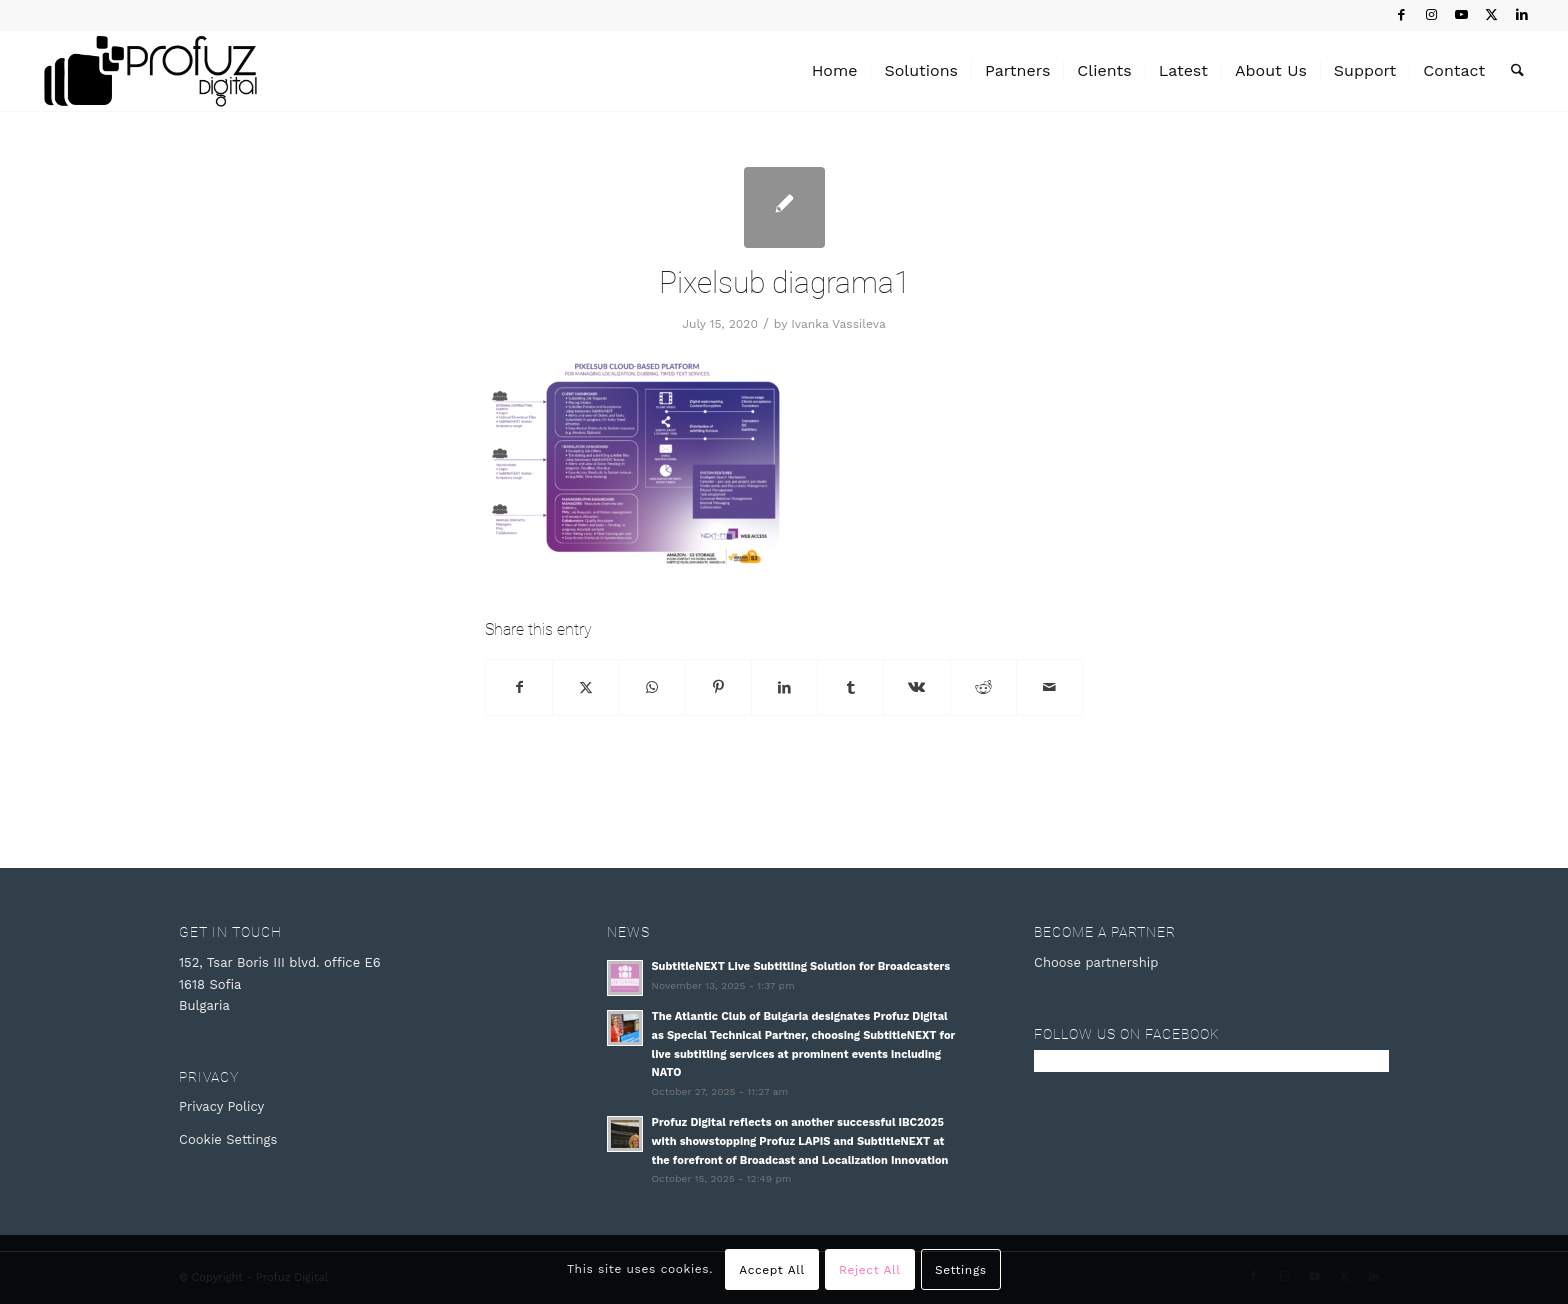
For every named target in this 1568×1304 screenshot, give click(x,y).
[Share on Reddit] (983, 687)
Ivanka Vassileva (838, 324)
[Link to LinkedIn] (1522, 15)
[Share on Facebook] (519, 687)
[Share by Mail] (1049, 687)
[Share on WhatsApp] (651, 687)
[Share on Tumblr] (850, 687)
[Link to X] (1491, 15)
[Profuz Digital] (150, 71)
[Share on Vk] (916, 687)
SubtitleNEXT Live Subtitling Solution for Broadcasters (801, 966)
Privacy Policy (221, 1106)
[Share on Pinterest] (718, 687)
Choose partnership (1096, 962)
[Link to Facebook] (1401, 15)
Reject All (869, 1270)
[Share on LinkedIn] (784, 687)
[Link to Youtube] (1461, 15)
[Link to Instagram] (1431, 15)
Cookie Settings (228, 1139)
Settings (961, 1270)
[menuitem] (835, 71)
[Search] (1517, 71)
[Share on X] (585, 687)
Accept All (772, 1270)
